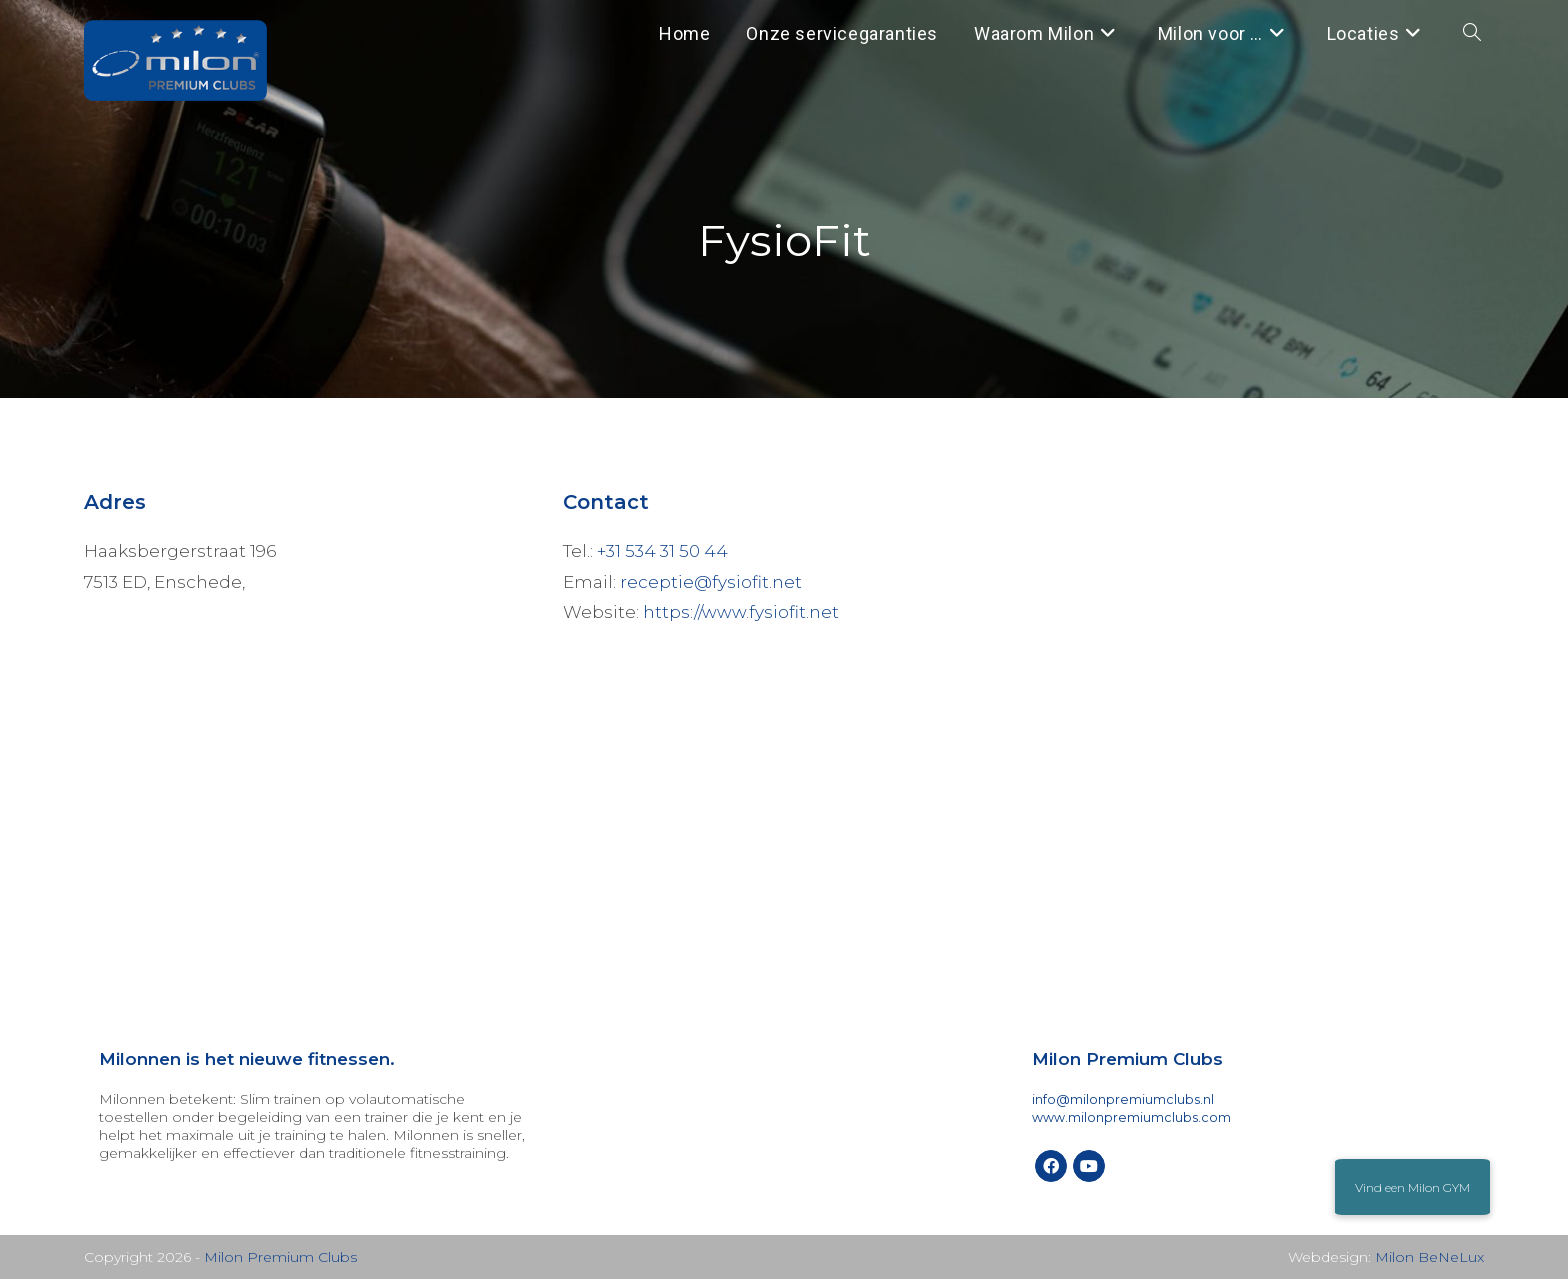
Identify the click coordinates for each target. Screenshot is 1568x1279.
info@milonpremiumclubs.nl (1123, 1099)
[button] (1412, 1187)
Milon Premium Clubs (280, 1257)
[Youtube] (1089, 1166)
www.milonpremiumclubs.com (1131, 1117)
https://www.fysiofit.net (741, 612)
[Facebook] (1051, 1166)
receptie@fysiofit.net (711, 582)
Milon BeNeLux (1429, 1257)
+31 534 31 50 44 (662, 551)
